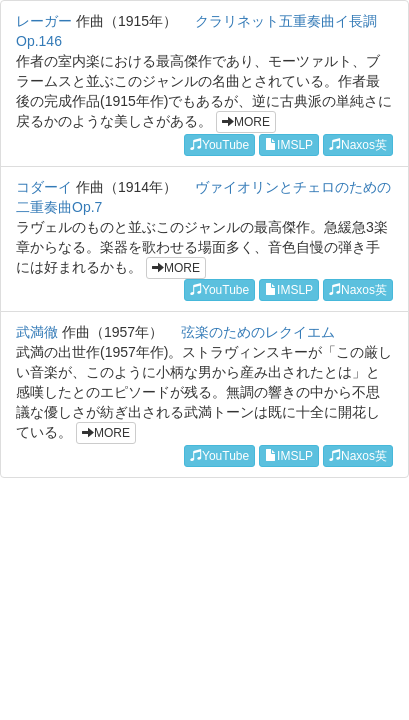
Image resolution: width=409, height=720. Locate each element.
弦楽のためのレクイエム (258, 332)
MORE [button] (246, 122)
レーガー (44, 21)
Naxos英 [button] (358, 145)
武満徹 (37, 332)
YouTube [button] (219, 145)
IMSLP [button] (289, 145)
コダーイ (44, 187)
